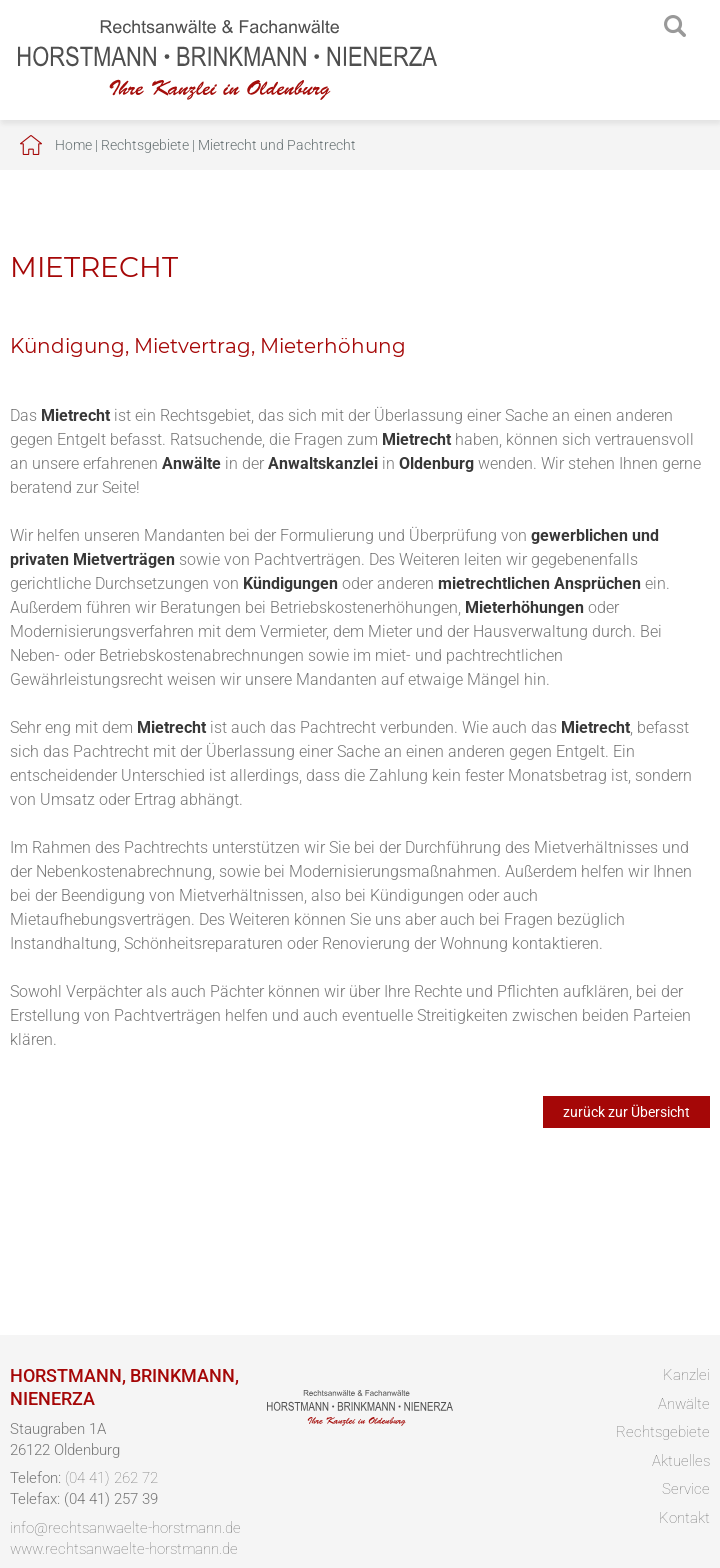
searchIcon (675, 27)
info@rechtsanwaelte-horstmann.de (125, 1528)
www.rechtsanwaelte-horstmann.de (124, 1549)
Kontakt (684, 1518)
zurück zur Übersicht (626, 1112)
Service (686, 1489)
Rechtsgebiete (145, 145)
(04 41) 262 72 (111, 1478)
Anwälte (684, 1404)
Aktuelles (681, 1461)
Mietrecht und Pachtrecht (277, 145)
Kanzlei (686, 1375)
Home (73, 145)
